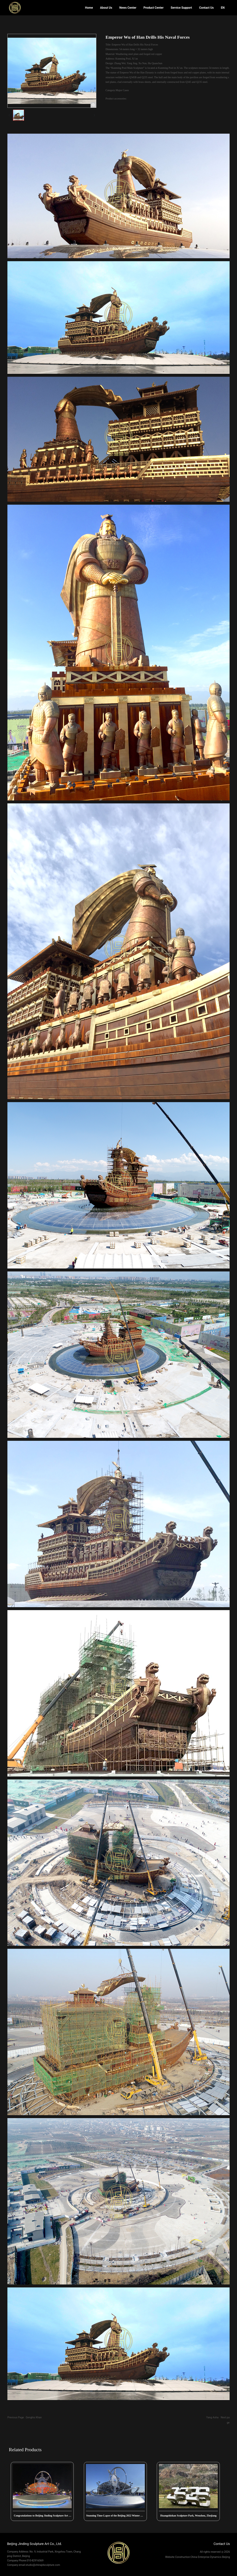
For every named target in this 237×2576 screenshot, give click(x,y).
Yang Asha (212, 2417)
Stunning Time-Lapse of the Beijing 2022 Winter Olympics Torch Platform (115, 2517)
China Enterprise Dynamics (206, 2556)
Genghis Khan (34, 2417)
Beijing (226, 2556)
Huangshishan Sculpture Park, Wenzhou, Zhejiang (188, 2515)
